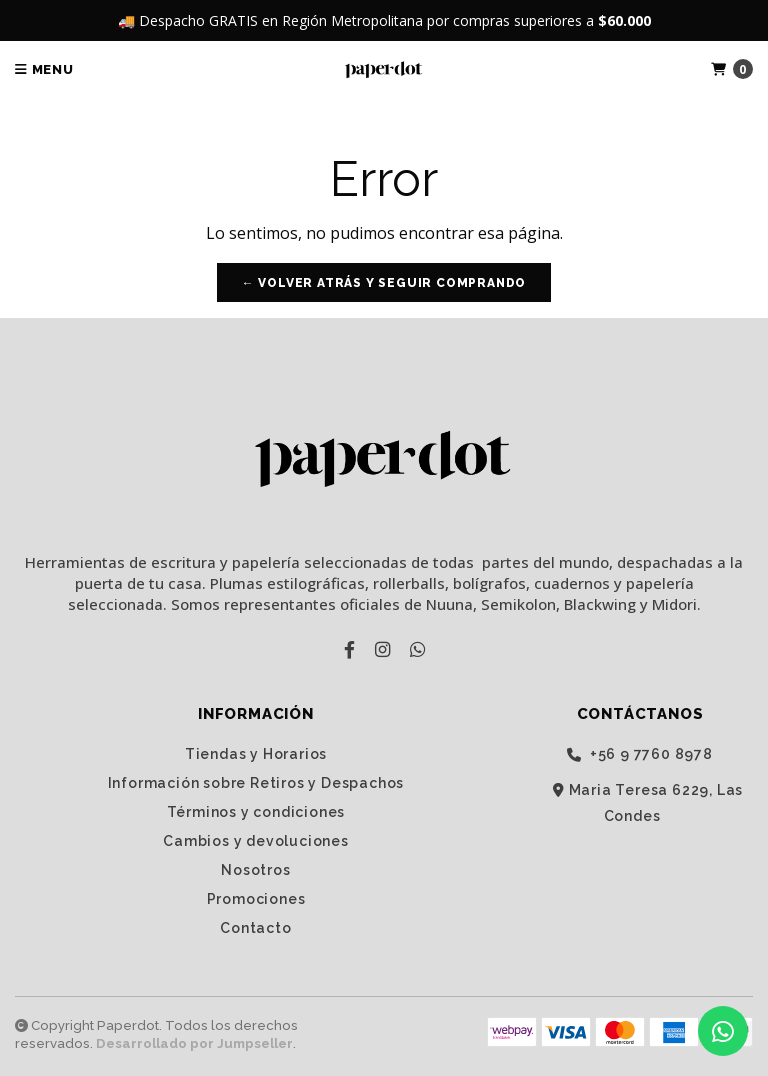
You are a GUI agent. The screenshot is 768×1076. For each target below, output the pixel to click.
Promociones (256, 899)
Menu (44, 69)
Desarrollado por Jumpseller (194, 1043)
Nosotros (255, 870)
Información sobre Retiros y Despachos (256, 783)
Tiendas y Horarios (256, 754)
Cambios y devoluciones (256, 841)
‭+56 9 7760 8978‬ (640, 754)
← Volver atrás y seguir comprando (384, 283)
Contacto (255, 928)
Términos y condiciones (256, 812)
